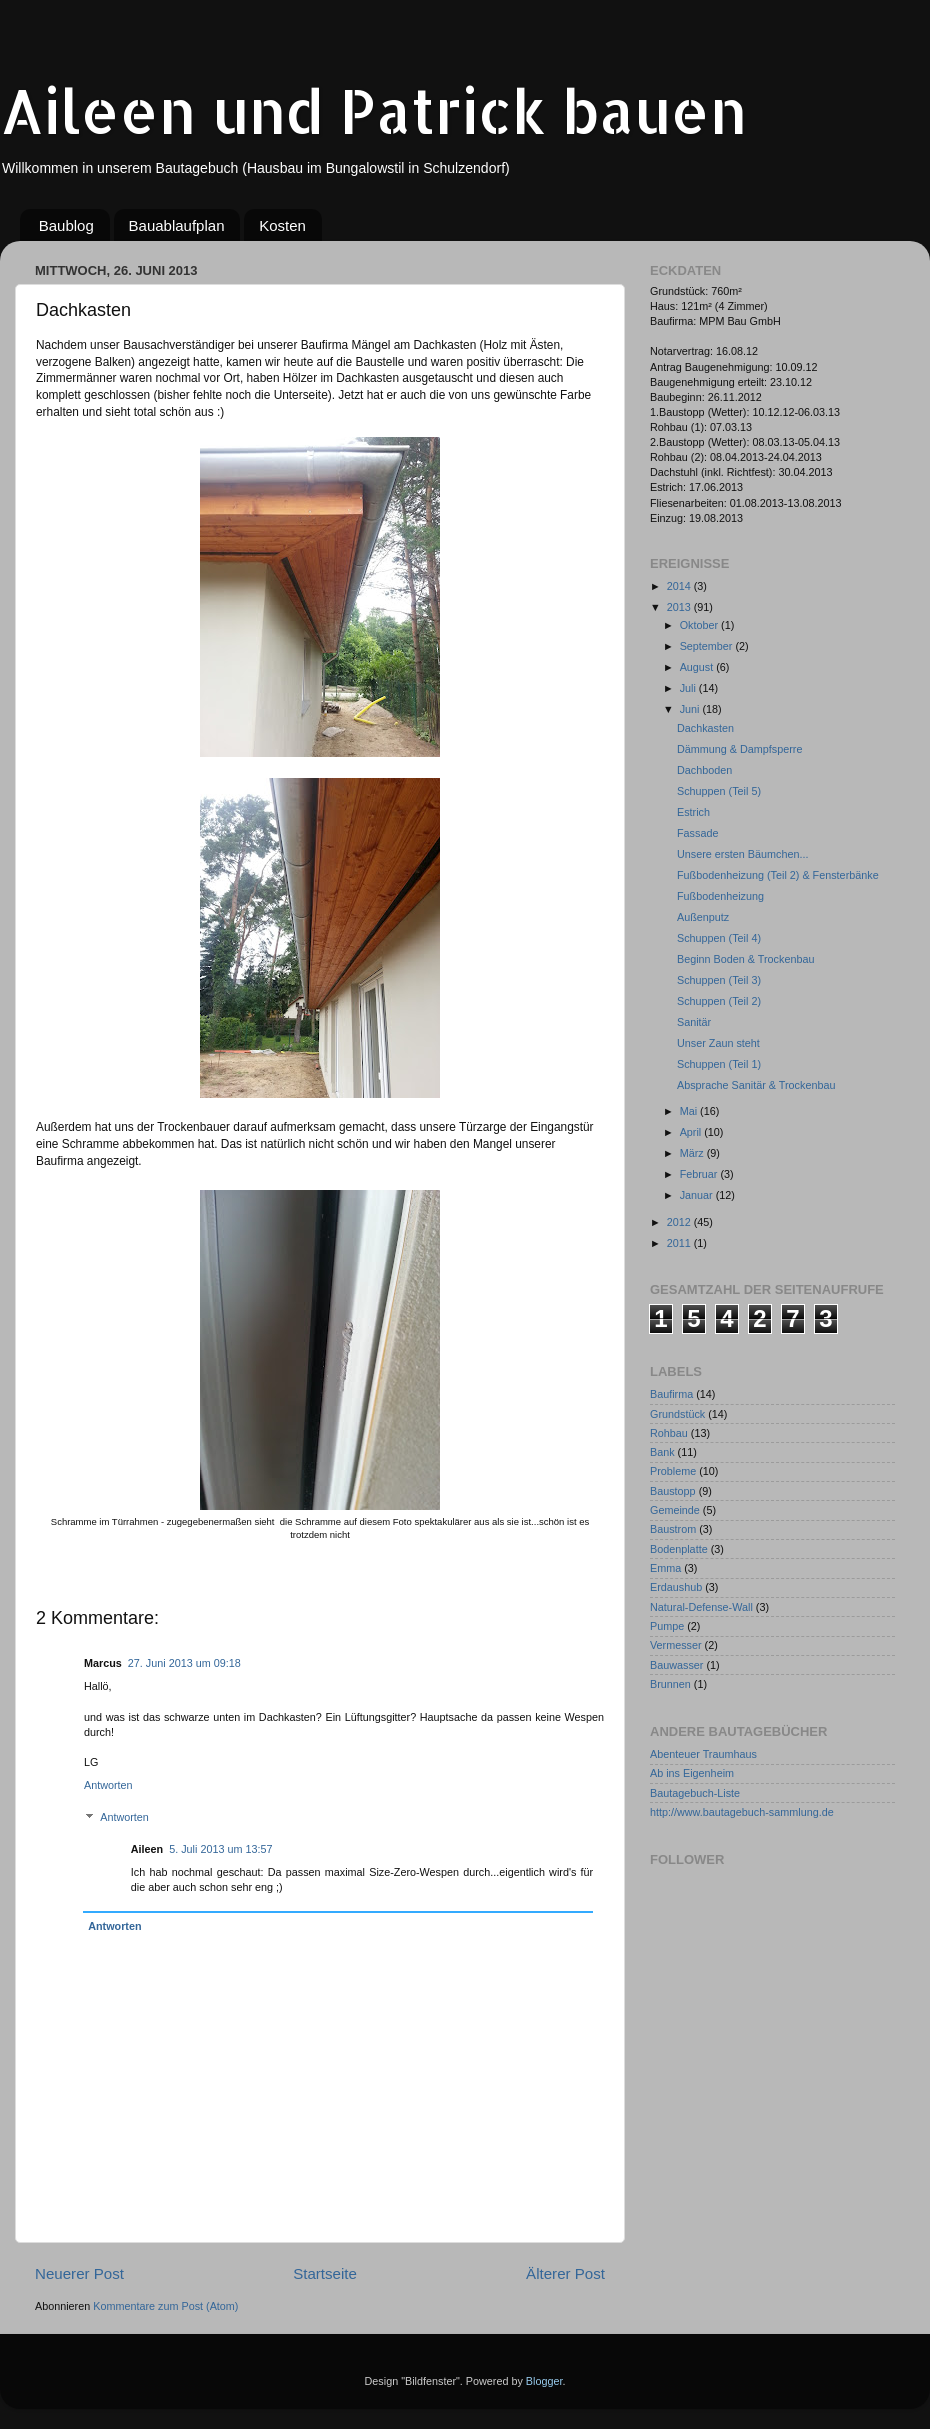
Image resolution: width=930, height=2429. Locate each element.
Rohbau (669, 1433)
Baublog (66, 225)
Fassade (697, 833)
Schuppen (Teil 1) (719, 1064)
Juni (691, 709)
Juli (689, 688)
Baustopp (673, 1491)
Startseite (325, 2273)
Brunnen (670, 1684)
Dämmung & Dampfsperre (739, 749)
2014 (680, 586)
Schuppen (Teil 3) (719, 980)
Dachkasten (705, 728)
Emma (665, 1568)
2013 (680, 607)
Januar (698, 1195)
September (708, 646)
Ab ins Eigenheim (692, 1773)
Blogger (544, 2381)
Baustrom (673, 1529)
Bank (662, 1452)
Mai (690, 1111)
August (698, 667)
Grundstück (677, 1414)
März (693, 1153)
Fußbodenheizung (720, 896)
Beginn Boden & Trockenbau (745, 959)
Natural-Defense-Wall (701, 1607)
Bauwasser (676, 1665)
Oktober (700, 625)
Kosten (282, 225)
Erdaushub (676, 1587)
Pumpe (667, 1626)
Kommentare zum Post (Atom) (165, 2306)
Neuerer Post (79, 2273)
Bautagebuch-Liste (695, 1793)
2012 (680, 1222)
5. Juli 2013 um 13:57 (220, 1849)
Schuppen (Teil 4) (719, 938)
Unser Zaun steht (718, 1043)
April (692, 1132)
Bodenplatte (679, 1549)
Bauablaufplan (177, 225)
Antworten (108, 1785)
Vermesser (676, 1645)
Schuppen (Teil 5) (719, 791)
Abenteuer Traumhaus (703, 1754)
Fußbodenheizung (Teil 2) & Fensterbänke (778, 875)
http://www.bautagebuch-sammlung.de (742, 1812)
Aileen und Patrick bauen (373, 110)
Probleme (673, 1471)
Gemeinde (675, 1510)
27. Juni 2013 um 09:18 (184, 1663)
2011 (680, 1243)
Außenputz (703, 917)
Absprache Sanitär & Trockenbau (756, 1085)
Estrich (693, 812)
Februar (700, 1174)
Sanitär (694, 1022)
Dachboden (704, 770)
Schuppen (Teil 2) (719, 1001)
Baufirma (671, 1394)
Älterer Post (565, 2273)
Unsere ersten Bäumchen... (742, 854)
